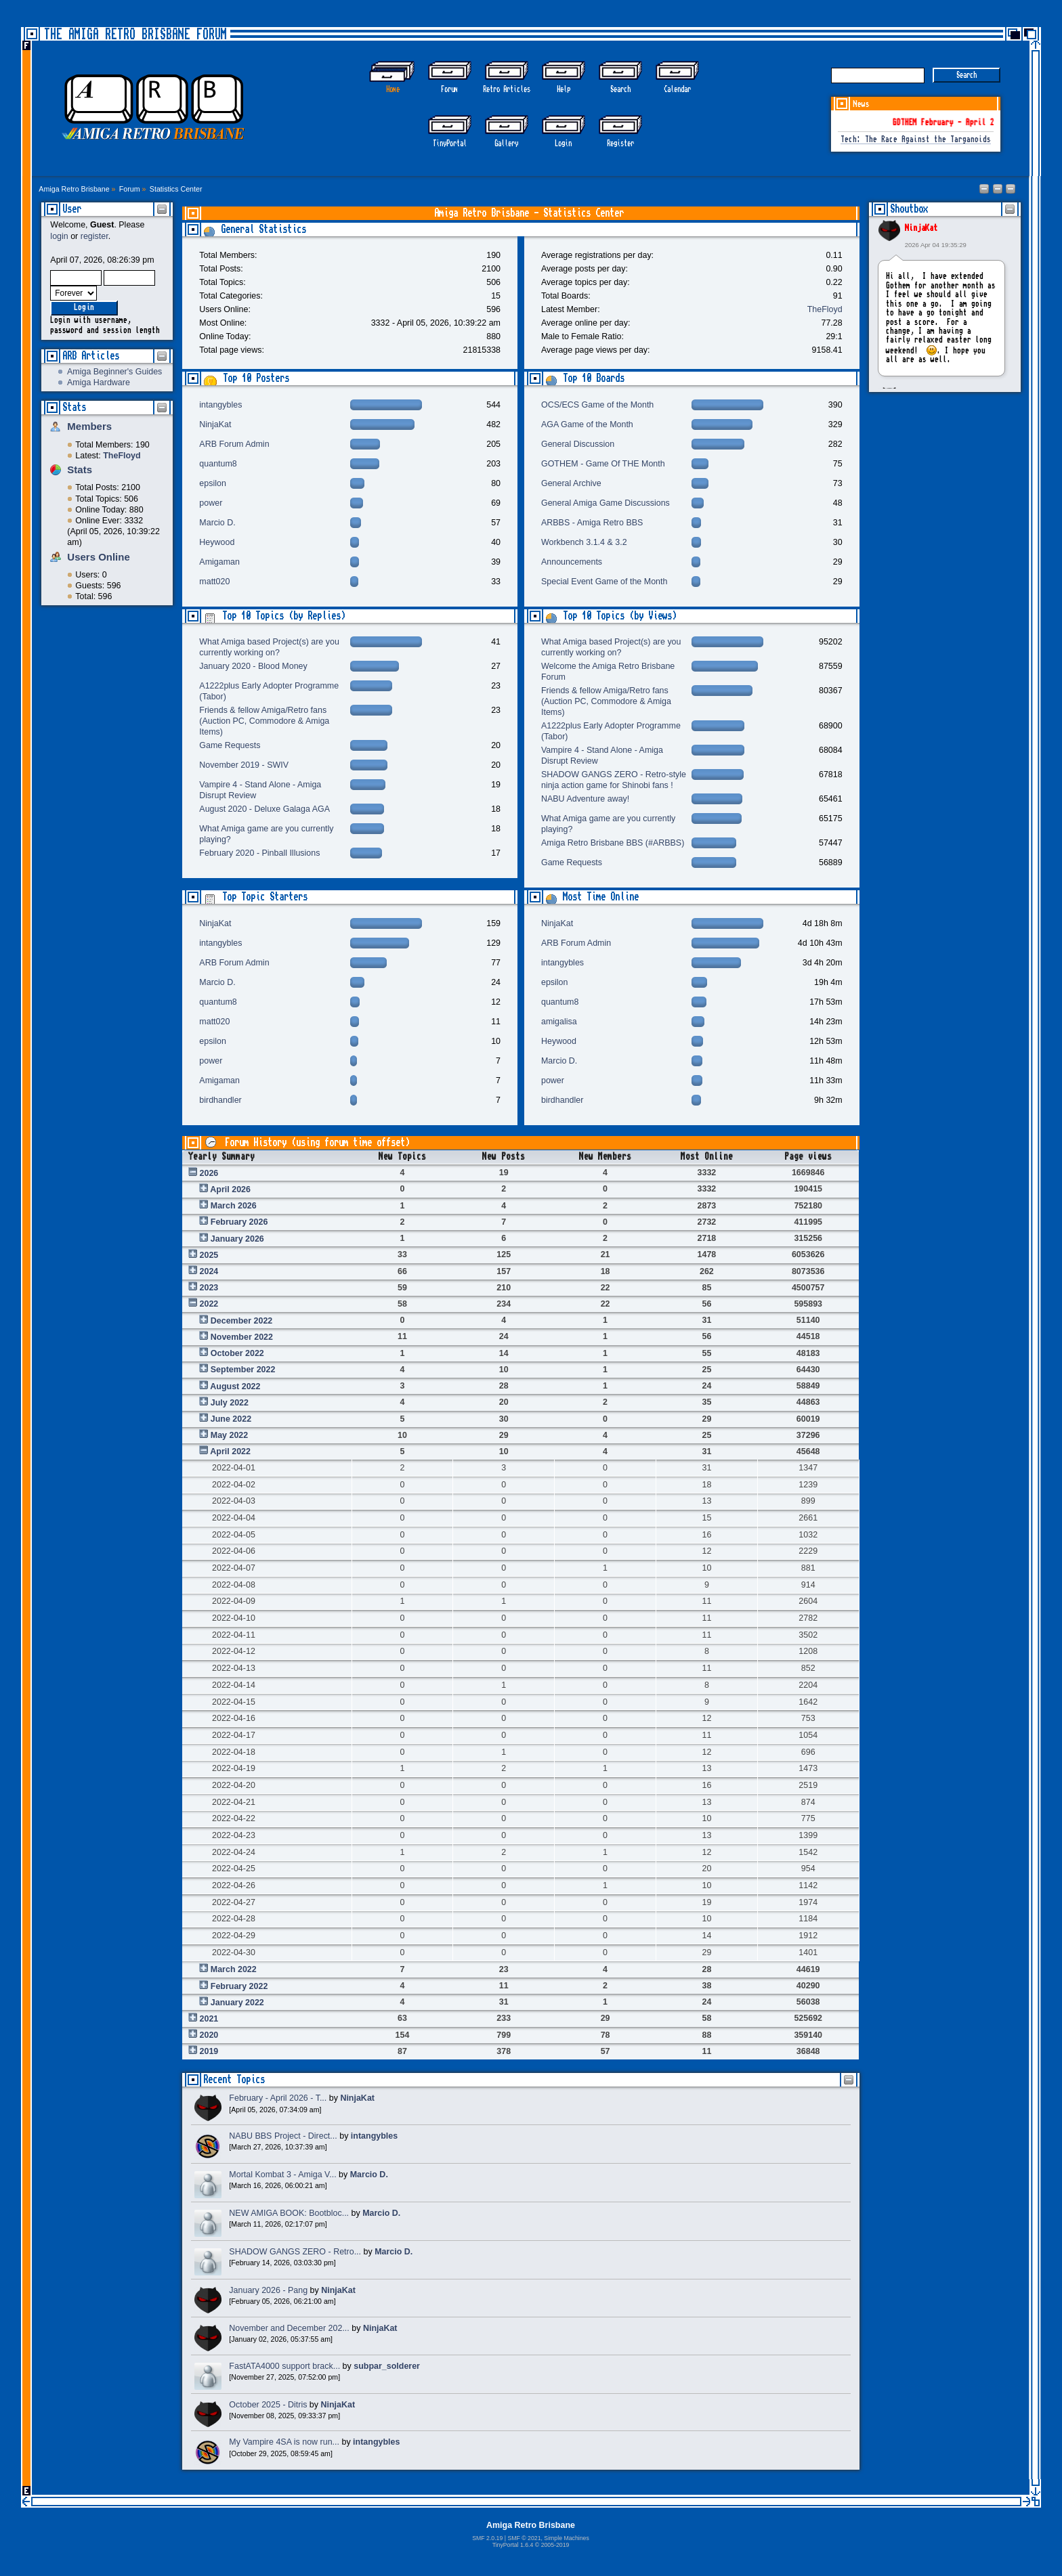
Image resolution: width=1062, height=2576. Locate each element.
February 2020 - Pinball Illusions (259, 853)
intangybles (220, 405)
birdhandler (220, 1100)
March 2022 (234, 1969)
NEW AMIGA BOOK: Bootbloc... (289, 2213)
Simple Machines (566, 2538)
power (210, 503)
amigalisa (559, 1021)
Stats (74, 407)
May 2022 (229, 1435)
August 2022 (235, 1386)
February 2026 (239, 1222)
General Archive (571, 483)
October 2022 (237, 1353)
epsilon (212, 483)
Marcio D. (217, 522)
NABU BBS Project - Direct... (283, 2136)
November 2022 (242, 1337)
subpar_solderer (387, 2366)
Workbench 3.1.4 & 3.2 (584, 542)
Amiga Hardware (98, 382)
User (71, 209)
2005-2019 (555, 2544)
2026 (209, 1173)
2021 (209, 2019)
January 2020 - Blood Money (253, 666)
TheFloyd (825, 309)
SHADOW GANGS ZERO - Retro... (295, 2251)
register (94, 236)
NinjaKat (921, 228)
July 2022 (230, 1402)
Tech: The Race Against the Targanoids (916, 140)
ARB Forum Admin (234, 444)
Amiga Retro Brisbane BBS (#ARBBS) (612, 843)
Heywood (216, 542)
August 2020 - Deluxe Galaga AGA (264, 809)
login (59, 236)
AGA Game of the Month (587, 424)
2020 (209, 2035)
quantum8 (217, 463)
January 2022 (237, 2002)
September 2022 (243, 1369)
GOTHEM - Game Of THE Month (603, 463)
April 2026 (230, 1189)
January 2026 (237, 1239)
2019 (209, 2051)
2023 (209, 1287)
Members (89, 426)
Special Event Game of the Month (604, 581)
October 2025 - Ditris (268, 2404)
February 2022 (239, 1986)
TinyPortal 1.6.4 (513, 2544)
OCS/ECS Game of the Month (597, 405)
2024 (209, 1271)
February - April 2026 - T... (277, 2098)
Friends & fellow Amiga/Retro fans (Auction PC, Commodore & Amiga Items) (264, 721)
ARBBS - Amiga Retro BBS (592, 522)
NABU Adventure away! (585, 799)
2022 (209, 1304)
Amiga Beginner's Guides (114, 371)
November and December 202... (289, 2328)
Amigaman (219, 562)
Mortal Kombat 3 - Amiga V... (282, 2174)
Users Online (98, 557)
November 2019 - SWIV (244, 765)
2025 (209, 1255)
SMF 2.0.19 (487, 2538)
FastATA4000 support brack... (284, 2366)
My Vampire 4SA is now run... (284, 2442)
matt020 (214, 581)
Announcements (571, 562)
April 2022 (230, 1451)
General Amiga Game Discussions (605, 503)
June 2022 (231, 1419)
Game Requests (229, 745)
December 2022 (242, 1321)
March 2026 (234, 1205)
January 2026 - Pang (268, 2290)
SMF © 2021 (523, 2538)
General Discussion (577, 444)
